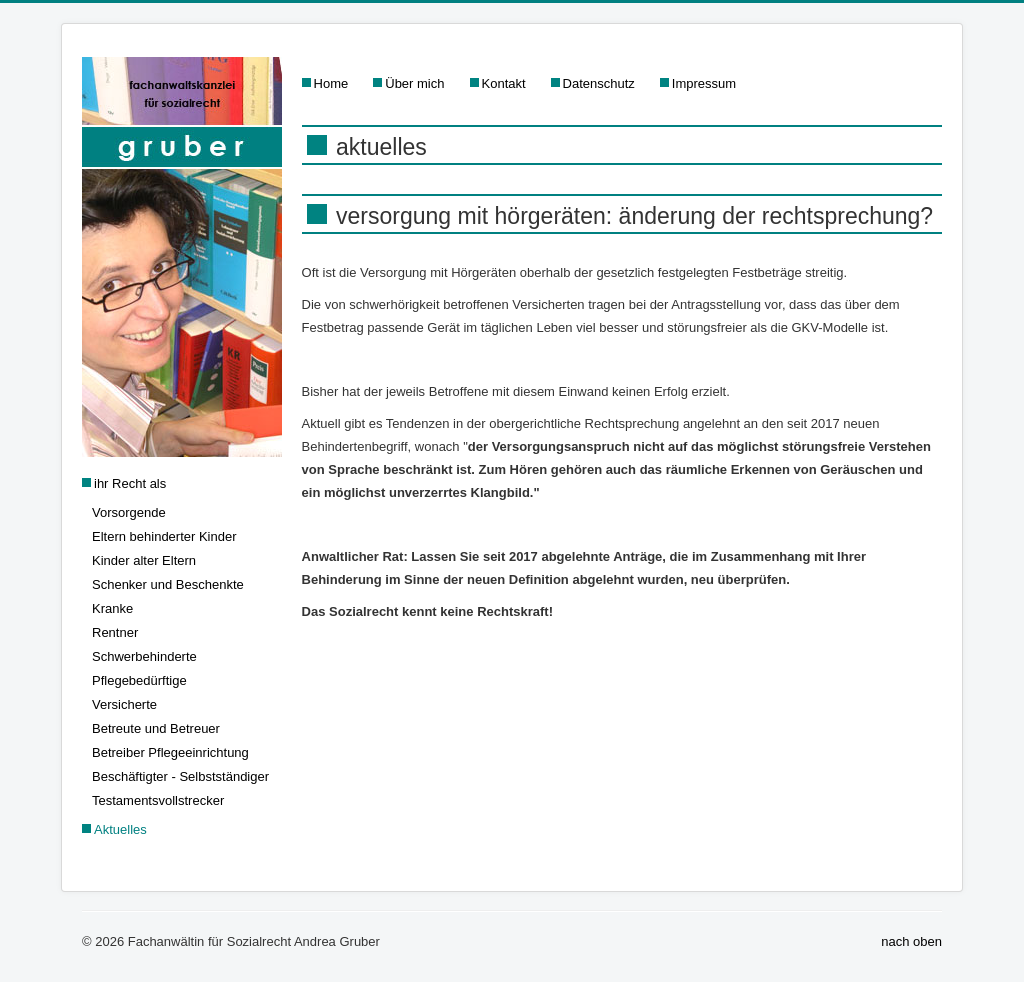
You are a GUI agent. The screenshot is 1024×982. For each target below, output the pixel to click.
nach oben (911, 941)
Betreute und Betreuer (156, 728)
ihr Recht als (130, 483)
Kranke (112, 608)
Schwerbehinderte (144, 656)
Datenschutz (599, 83)
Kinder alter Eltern (144, 560)
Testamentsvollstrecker (158, 800)
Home (331, 83)
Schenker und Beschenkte (168, 584)
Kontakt (504, 83)
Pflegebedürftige (139, 680)
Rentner (115, 632)
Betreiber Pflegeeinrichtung (170, 752)
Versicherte (124, 704)
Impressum (704, 83)
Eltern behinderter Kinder (164, 536)
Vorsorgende (129, 512)
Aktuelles (120, 829)
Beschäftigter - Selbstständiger (180, 776)
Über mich (414, 83)
